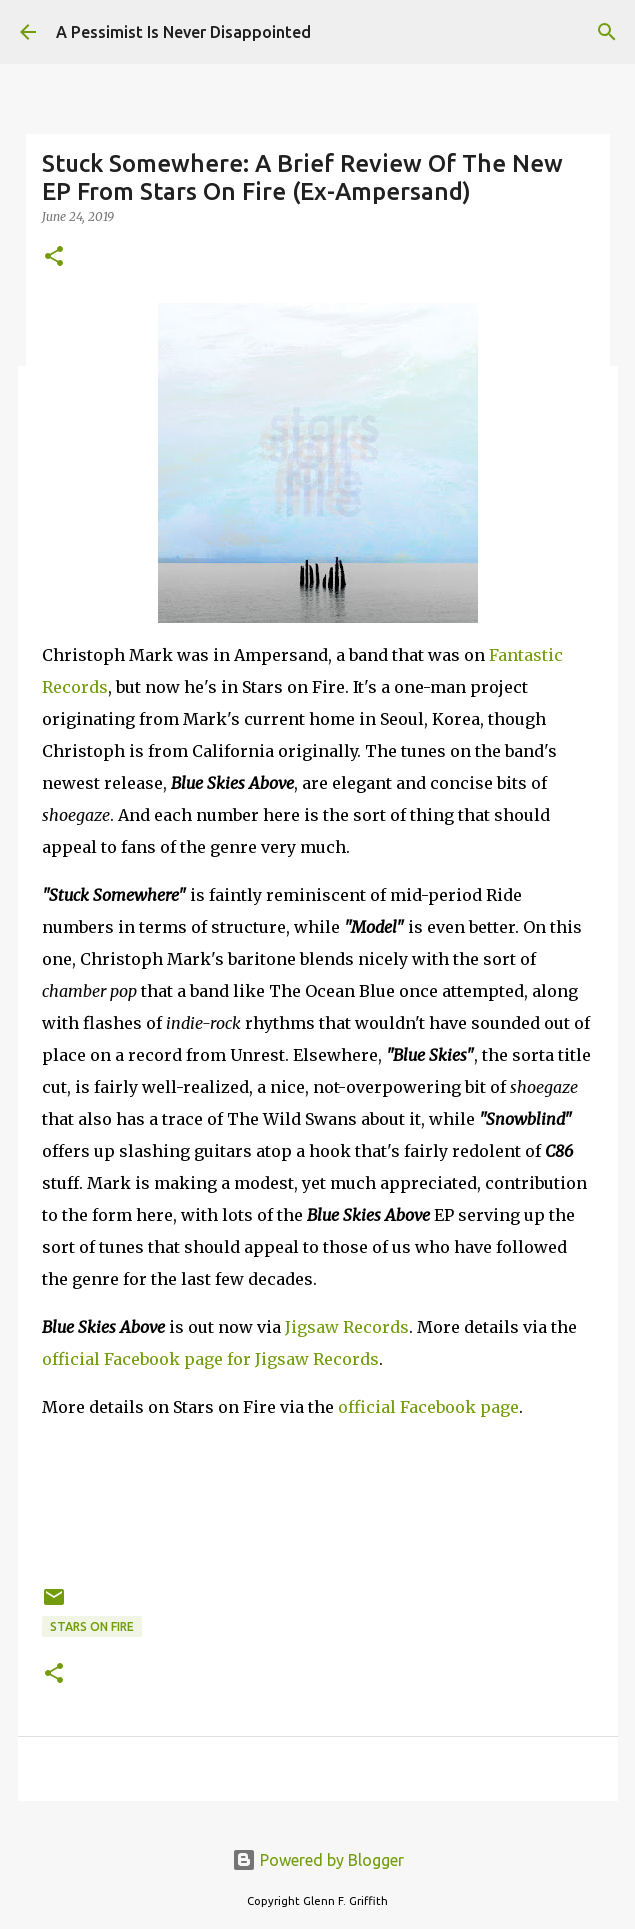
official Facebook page (428, 1407)
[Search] (607, 32)
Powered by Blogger (318, 1860)
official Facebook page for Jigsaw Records (210, 1359)
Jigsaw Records (347, 1327)
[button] (54, 257)
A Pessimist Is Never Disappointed (183, 32)
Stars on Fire (92, 1626)
